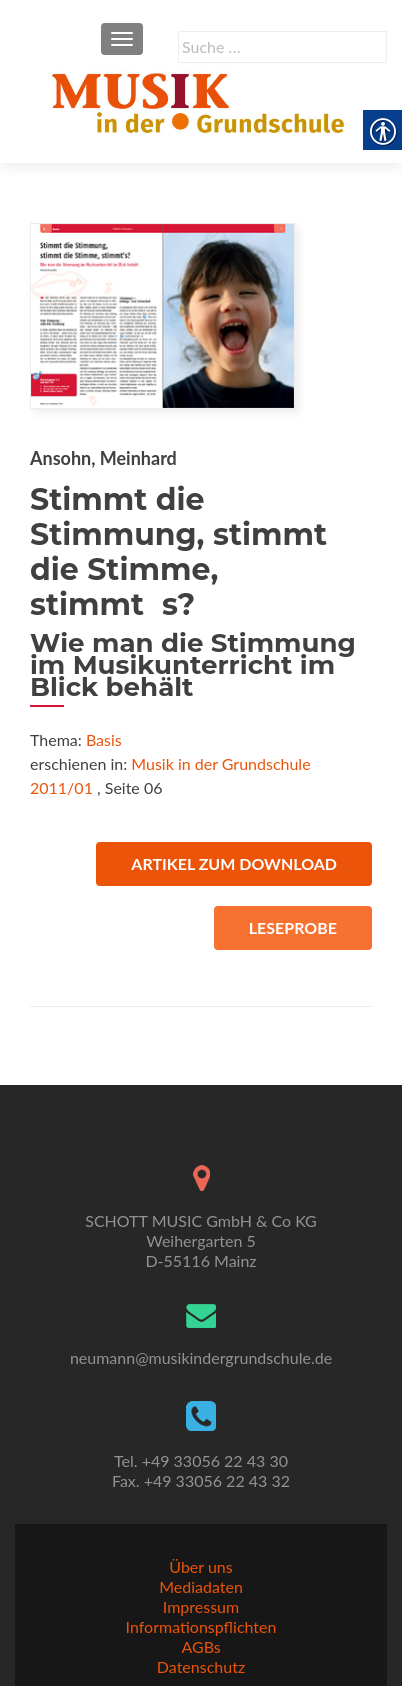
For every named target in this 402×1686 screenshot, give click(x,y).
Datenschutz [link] (201, 1666)
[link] (201, 100)
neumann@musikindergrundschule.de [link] (201, 1357)
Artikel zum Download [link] (234, 863)
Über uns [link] (200, 1566)
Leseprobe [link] (293, 927)
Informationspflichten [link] (201, 1626)
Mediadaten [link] (201, 1586)
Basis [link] (104, 739)
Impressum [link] (201, 1606)
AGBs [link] (200, 1646)
